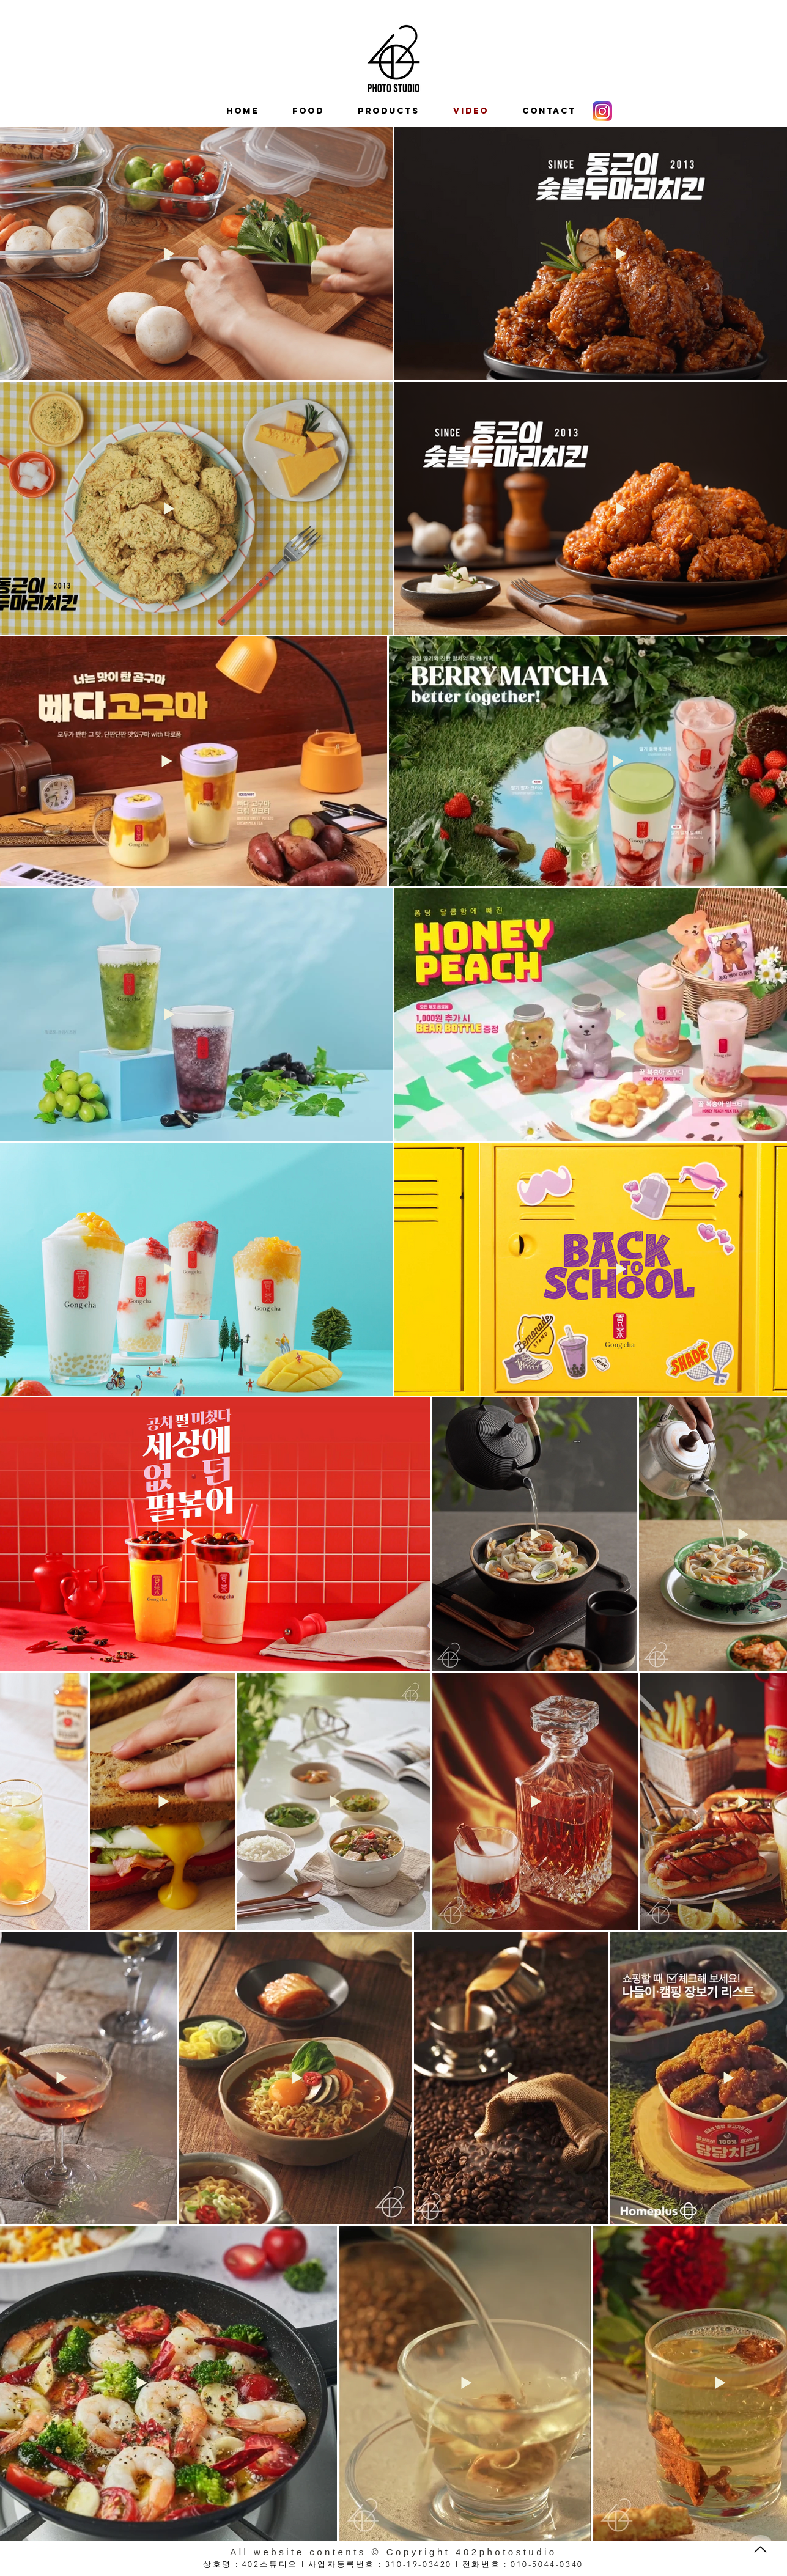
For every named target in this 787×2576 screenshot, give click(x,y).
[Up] (760, 2549)
